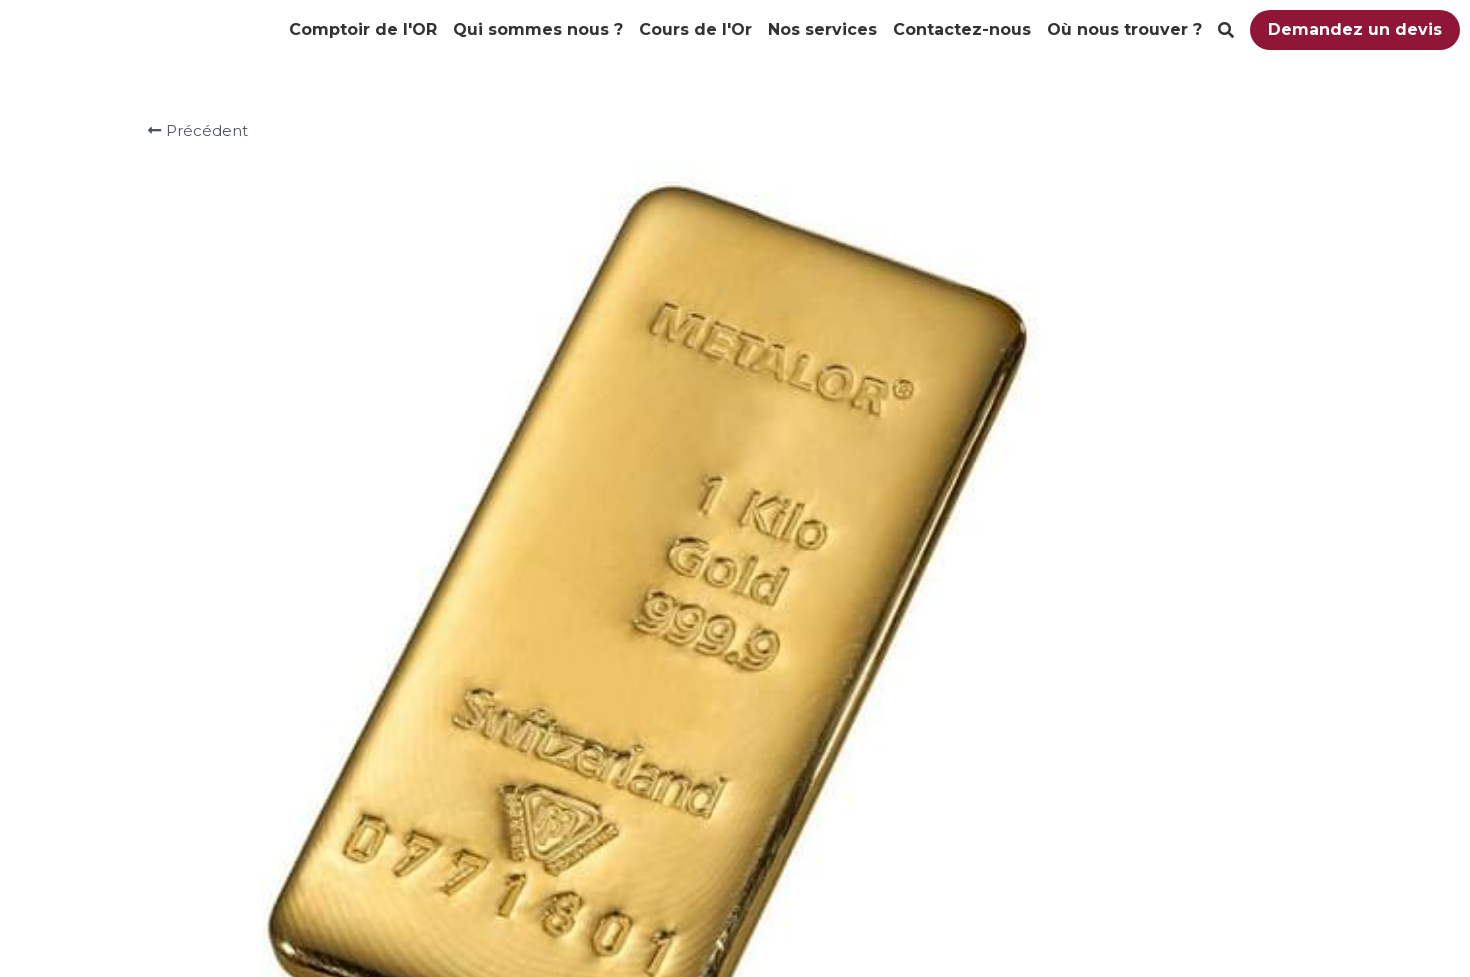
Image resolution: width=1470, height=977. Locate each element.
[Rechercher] (1226, 30)
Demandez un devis (1355, 29)
